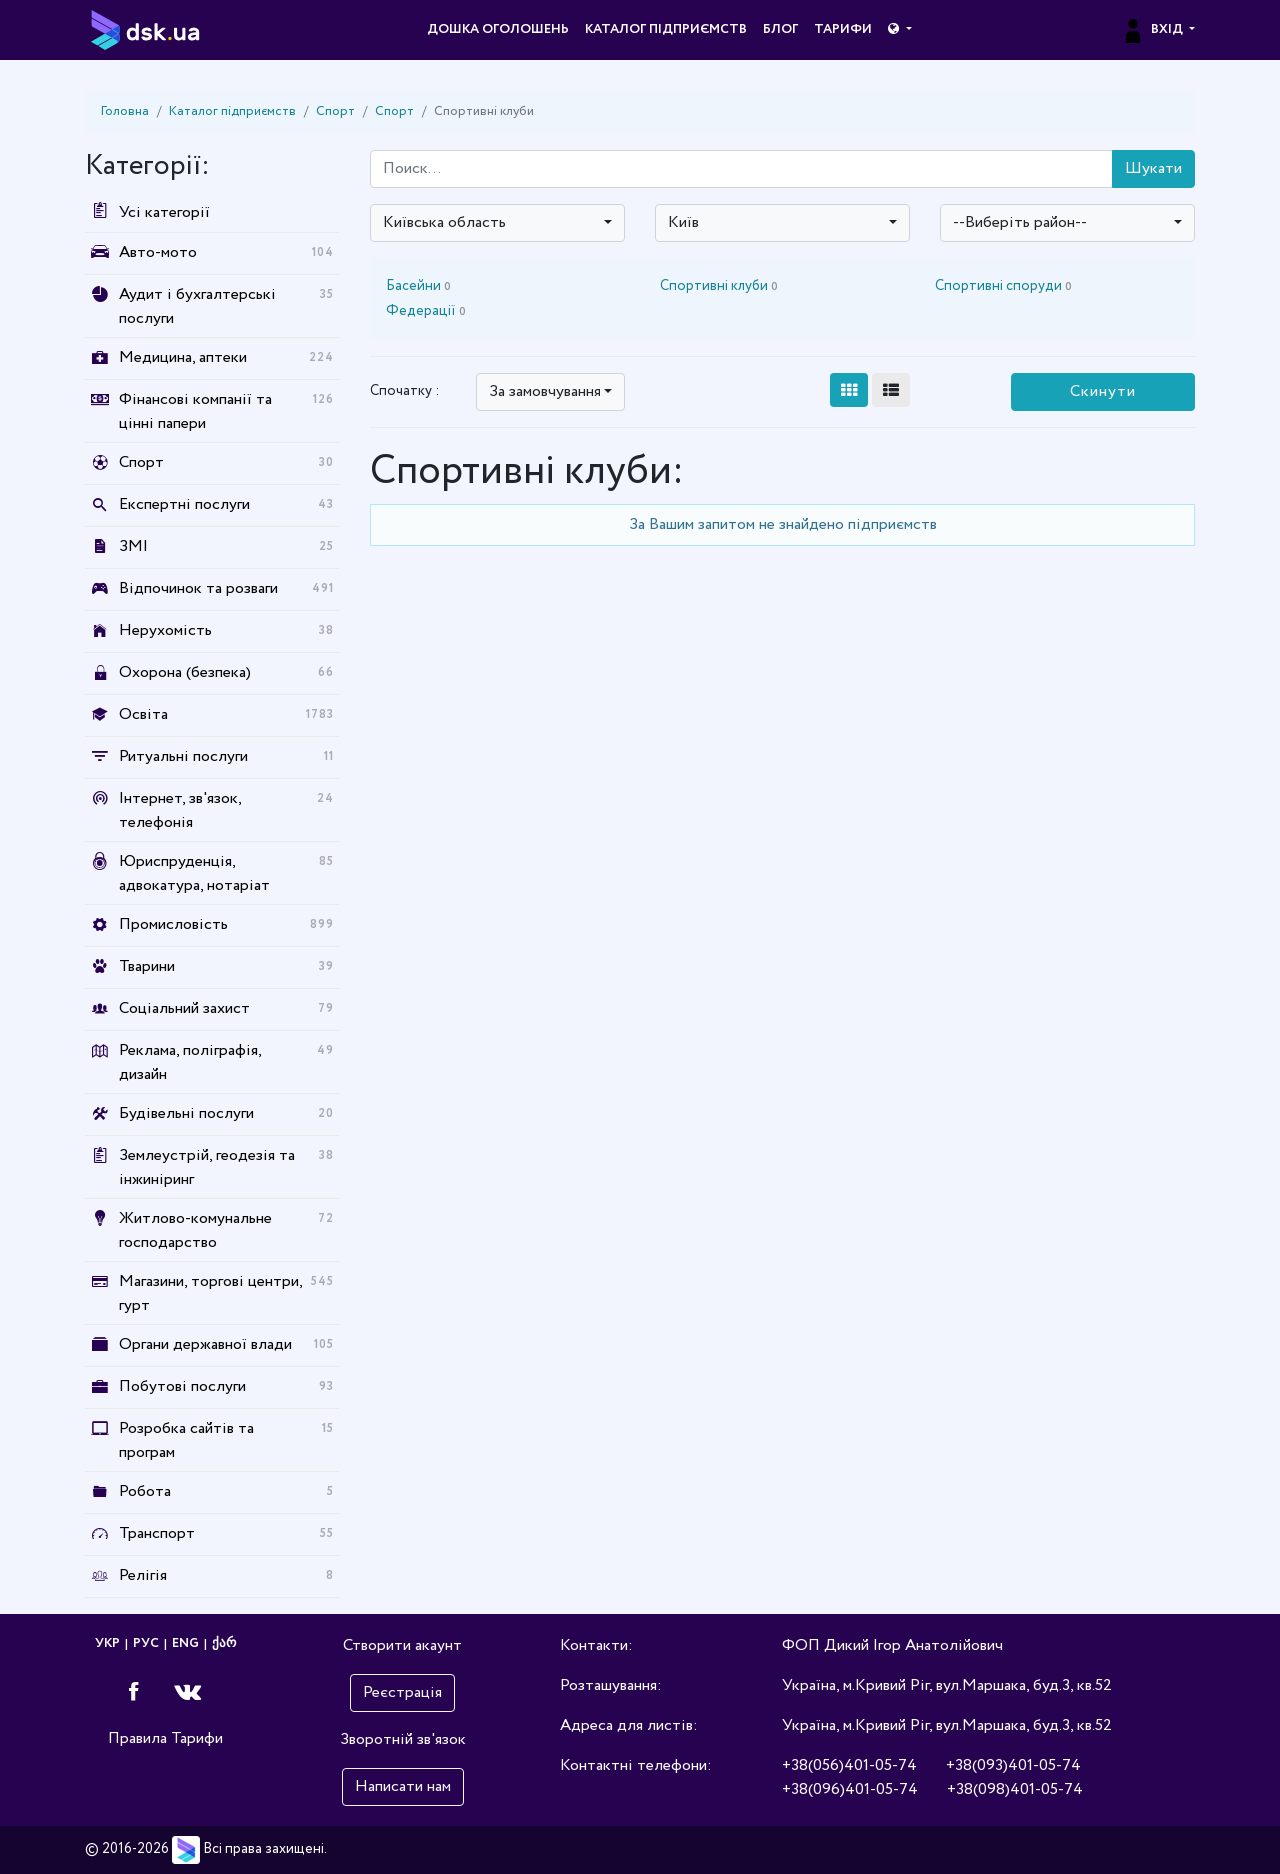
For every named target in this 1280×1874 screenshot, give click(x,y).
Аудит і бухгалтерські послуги (197, 306)
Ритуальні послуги (183, 756)
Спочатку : (404, 391)
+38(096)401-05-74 (850, 1789)
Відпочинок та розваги (198, 588)
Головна (125, 111)
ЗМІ (133, 546)
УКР (107, 1643)
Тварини (147, 966)
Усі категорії (147, 212)
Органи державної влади (205, 1344)
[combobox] (497, 223)
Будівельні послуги (186, 1113)
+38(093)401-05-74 (1013, 1765)
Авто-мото (158, 252)
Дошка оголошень (498, 29)
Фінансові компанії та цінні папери (195, 411)
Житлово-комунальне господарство (195, 1230)
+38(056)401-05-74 (849, 1765)
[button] (899, 30)
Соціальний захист (184, 1008)
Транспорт (157, 1533)
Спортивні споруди (1003, 286)
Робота (145, 1491)
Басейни (418, 286)
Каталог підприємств (666, 29)
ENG (185, 1643)
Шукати (1153, 168)
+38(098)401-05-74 (1015, 1789)
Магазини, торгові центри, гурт (210, 1293)
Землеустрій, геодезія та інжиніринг (207, 1167)
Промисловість (173, 924)
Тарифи (843, 29)
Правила (137, 1738)
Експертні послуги (184, 504)
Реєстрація (402, 1692)
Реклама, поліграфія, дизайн (190, 1062)
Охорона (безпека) (185, 672)
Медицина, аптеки (183, 357)
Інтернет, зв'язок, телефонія (180, 810)
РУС (146, 1643)
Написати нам (403, 1786)
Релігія (143, 1575)
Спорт (335, 111)
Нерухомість (165, 630)
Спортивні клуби (719, 286)
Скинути (1103, 391)
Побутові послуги (182, 1386)
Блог (780, 29)
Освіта (143, 714)
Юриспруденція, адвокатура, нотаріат (194, 873)
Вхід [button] (1153, 29)
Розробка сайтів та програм (186, 1440)
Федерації (426, 311)
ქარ (224, 1643)
